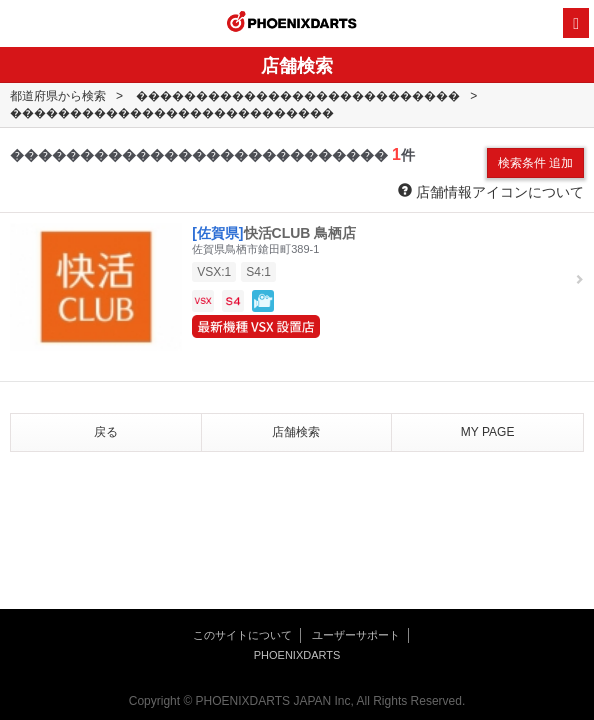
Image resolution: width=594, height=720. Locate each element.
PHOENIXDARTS (292, 24)
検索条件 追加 (535, 163)
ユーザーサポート (356, 635)
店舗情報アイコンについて (491, 191)
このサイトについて (242, 635)
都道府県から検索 (58, 96)
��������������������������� (298, 96)
